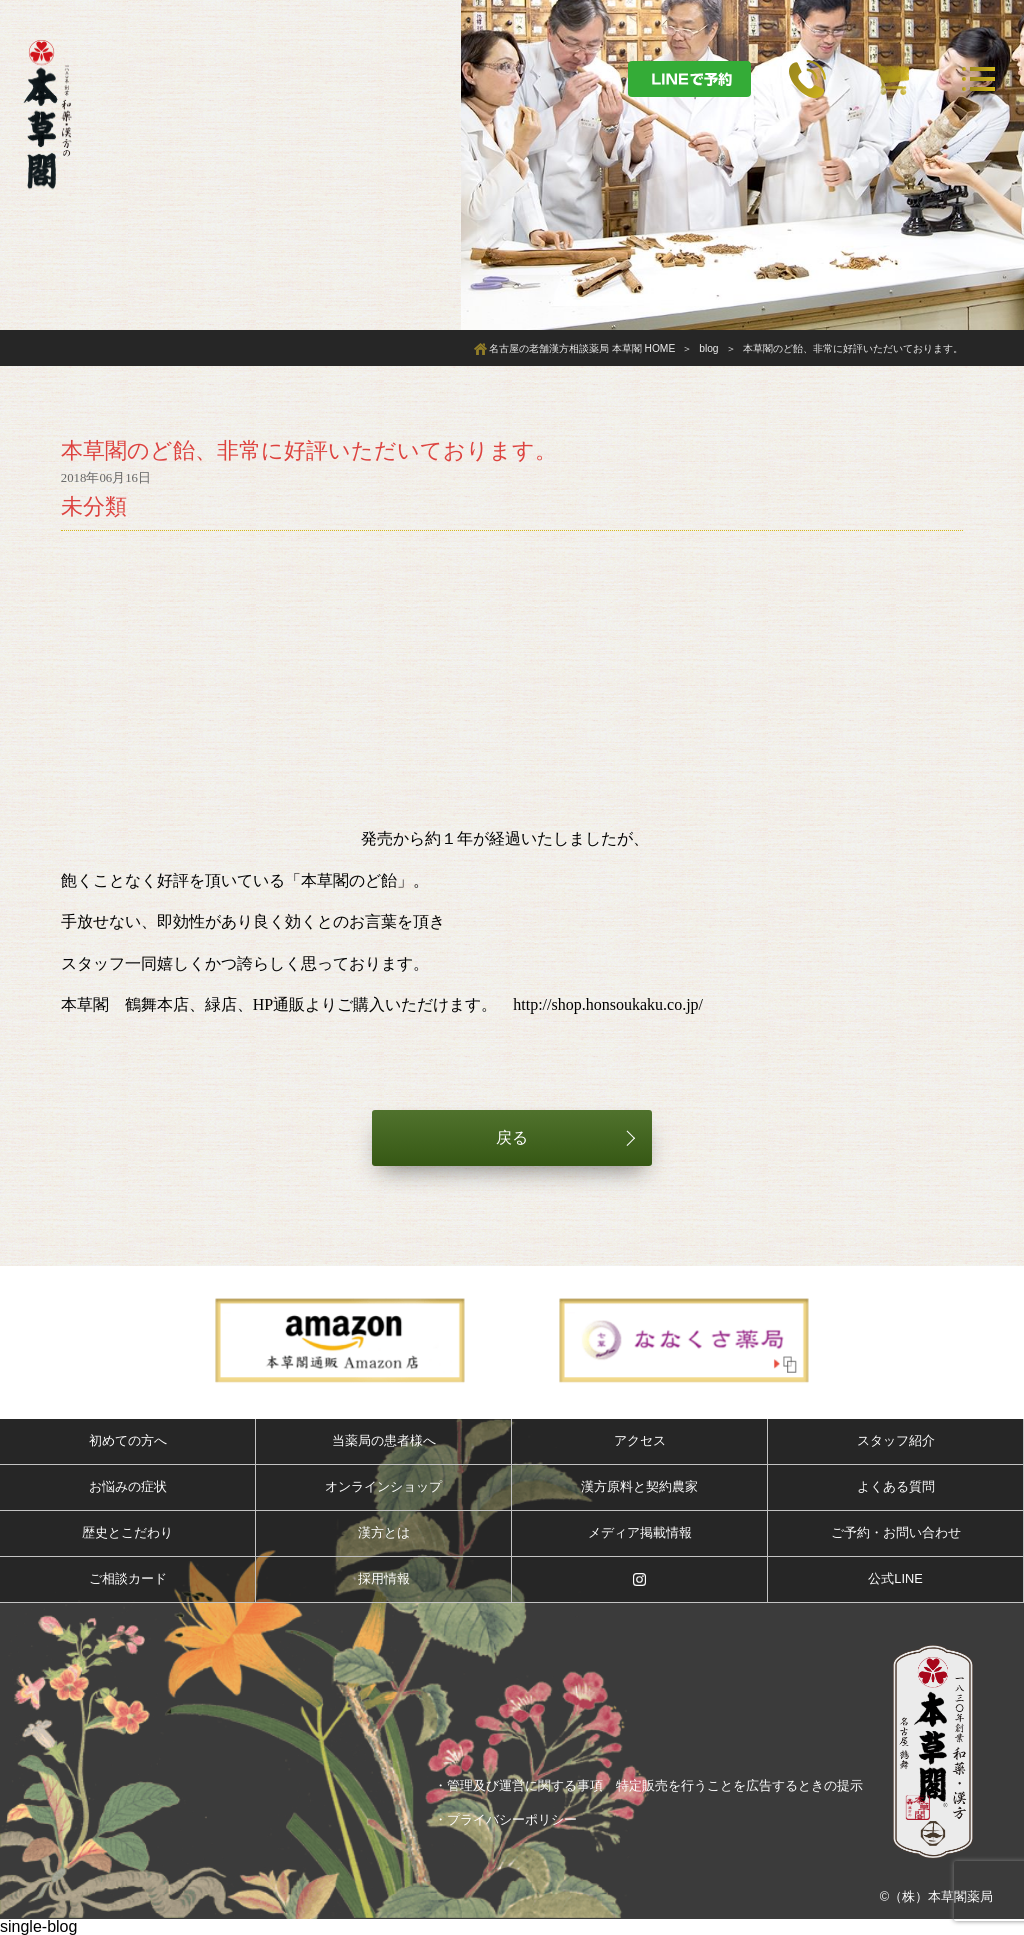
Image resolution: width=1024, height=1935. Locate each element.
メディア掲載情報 (640, 1532)
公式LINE (895, 1578)
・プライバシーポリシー (505, 1819)
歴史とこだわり (127, 1532)
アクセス (640, 1440)
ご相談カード (128, 1578)
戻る (512, 1137)
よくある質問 (896, 1486)
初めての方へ (128, 1440)
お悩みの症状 (128, 1486)
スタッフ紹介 (896, 1440)
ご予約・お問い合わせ (896, 1532)
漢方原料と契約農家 (639, 1486)
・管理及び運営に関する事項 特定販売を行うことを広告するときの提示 (648, 1785)
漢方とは (384, 1532)
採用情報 (384, 1578)
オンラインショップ (383, 1486)
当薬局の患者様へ (384, 1440)
